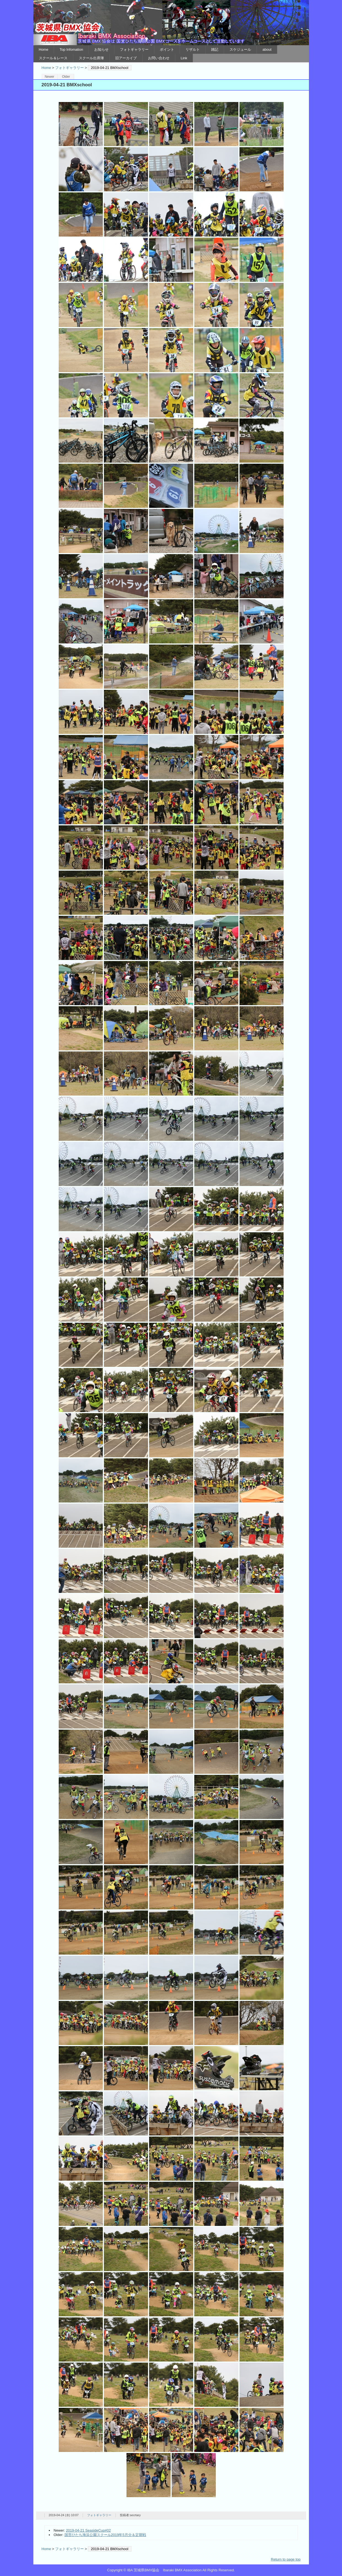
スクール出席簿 (91, 58)
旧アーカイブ (126, 58)
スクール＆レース (53, 58)
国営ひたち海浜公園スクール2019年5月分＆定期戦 (105, 2535)
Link (184, 58)
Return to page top (286, 2559)
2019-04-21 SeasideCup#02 (88, 2530)
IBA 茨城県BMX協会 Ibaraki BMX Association (171, 22)
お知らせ (101, 49)
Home (44, 49)
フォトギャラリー (134, 49)
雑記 (214, 49)
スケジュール (240, 49)
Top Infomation (71, 49)
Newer (49, 77)
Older (66, 77)
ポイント (167, 49)
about (266, 49)
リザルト (192, 49)
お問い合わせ (158, 58)
